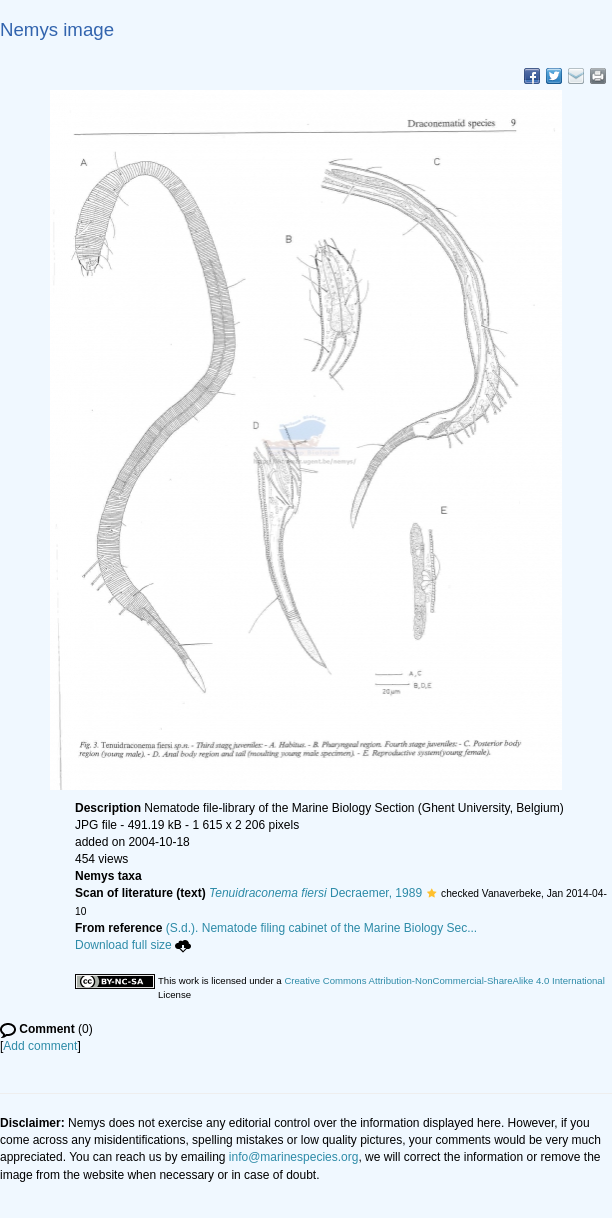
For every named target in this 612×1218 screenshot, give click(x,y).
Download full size (133, 945)
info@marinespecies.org (294, 1157)
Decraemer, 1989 (315, 893)
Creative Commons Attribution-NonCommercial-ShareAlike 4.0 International (444, 980)
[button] (431, 893)
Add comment (40, 1046)
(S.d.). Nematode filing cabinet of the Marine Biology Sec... (322, 928)
